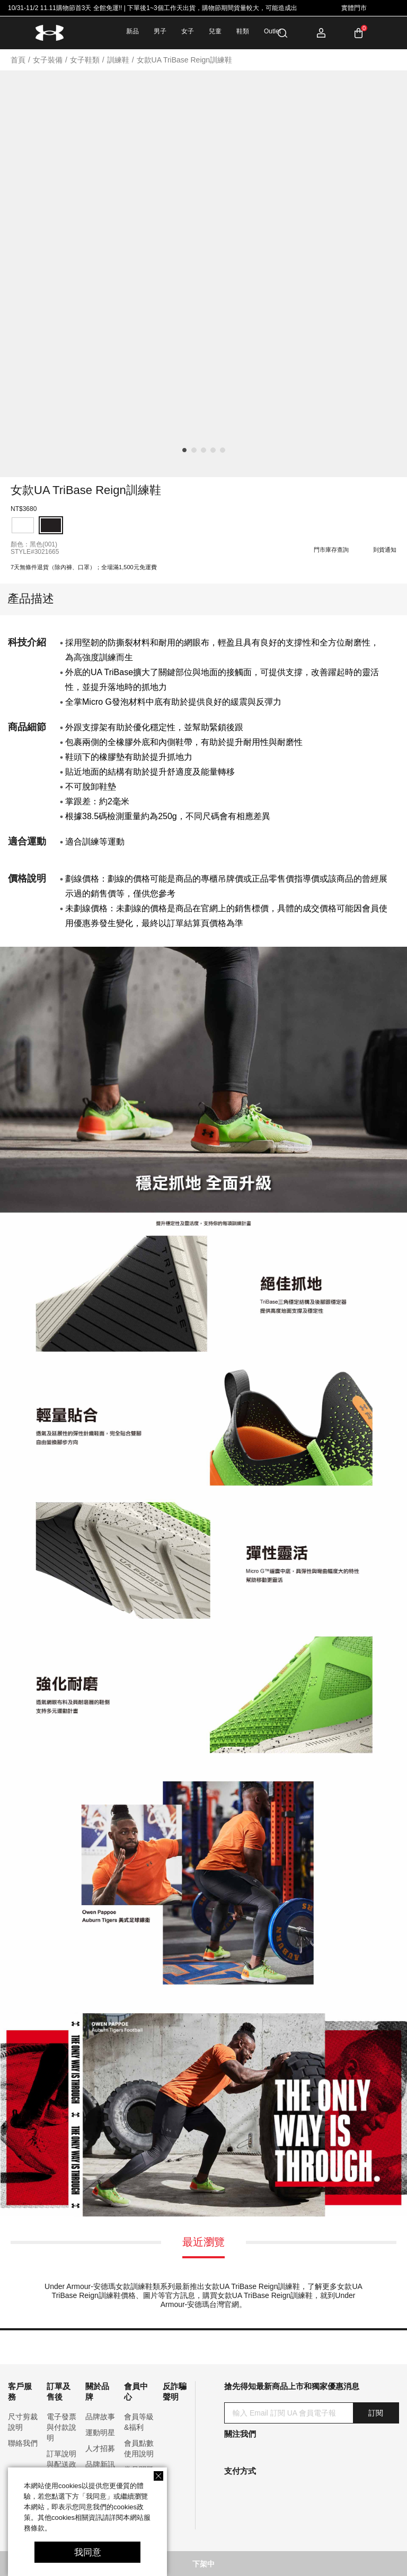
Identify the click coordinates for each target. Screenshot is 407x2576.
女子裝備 (48, 60)
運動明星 (100, 2432)
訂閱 (376, 2413)
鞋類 (242, 31)
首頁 (18, 60)
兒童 (215, 31)
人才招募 (100, 2448)
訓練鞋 (118, 60)
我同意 (87, 2552)
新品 (132, 31)
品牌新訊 (100, 2464)
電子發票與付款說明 (61, 2427)
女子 (187, 31)
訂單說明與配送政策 (61, 2464)
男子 (160, 31)
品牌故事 (100, 2416)
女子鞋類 (85, 60)
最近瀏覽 (203, 2242)
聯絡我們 (23, 2443)
